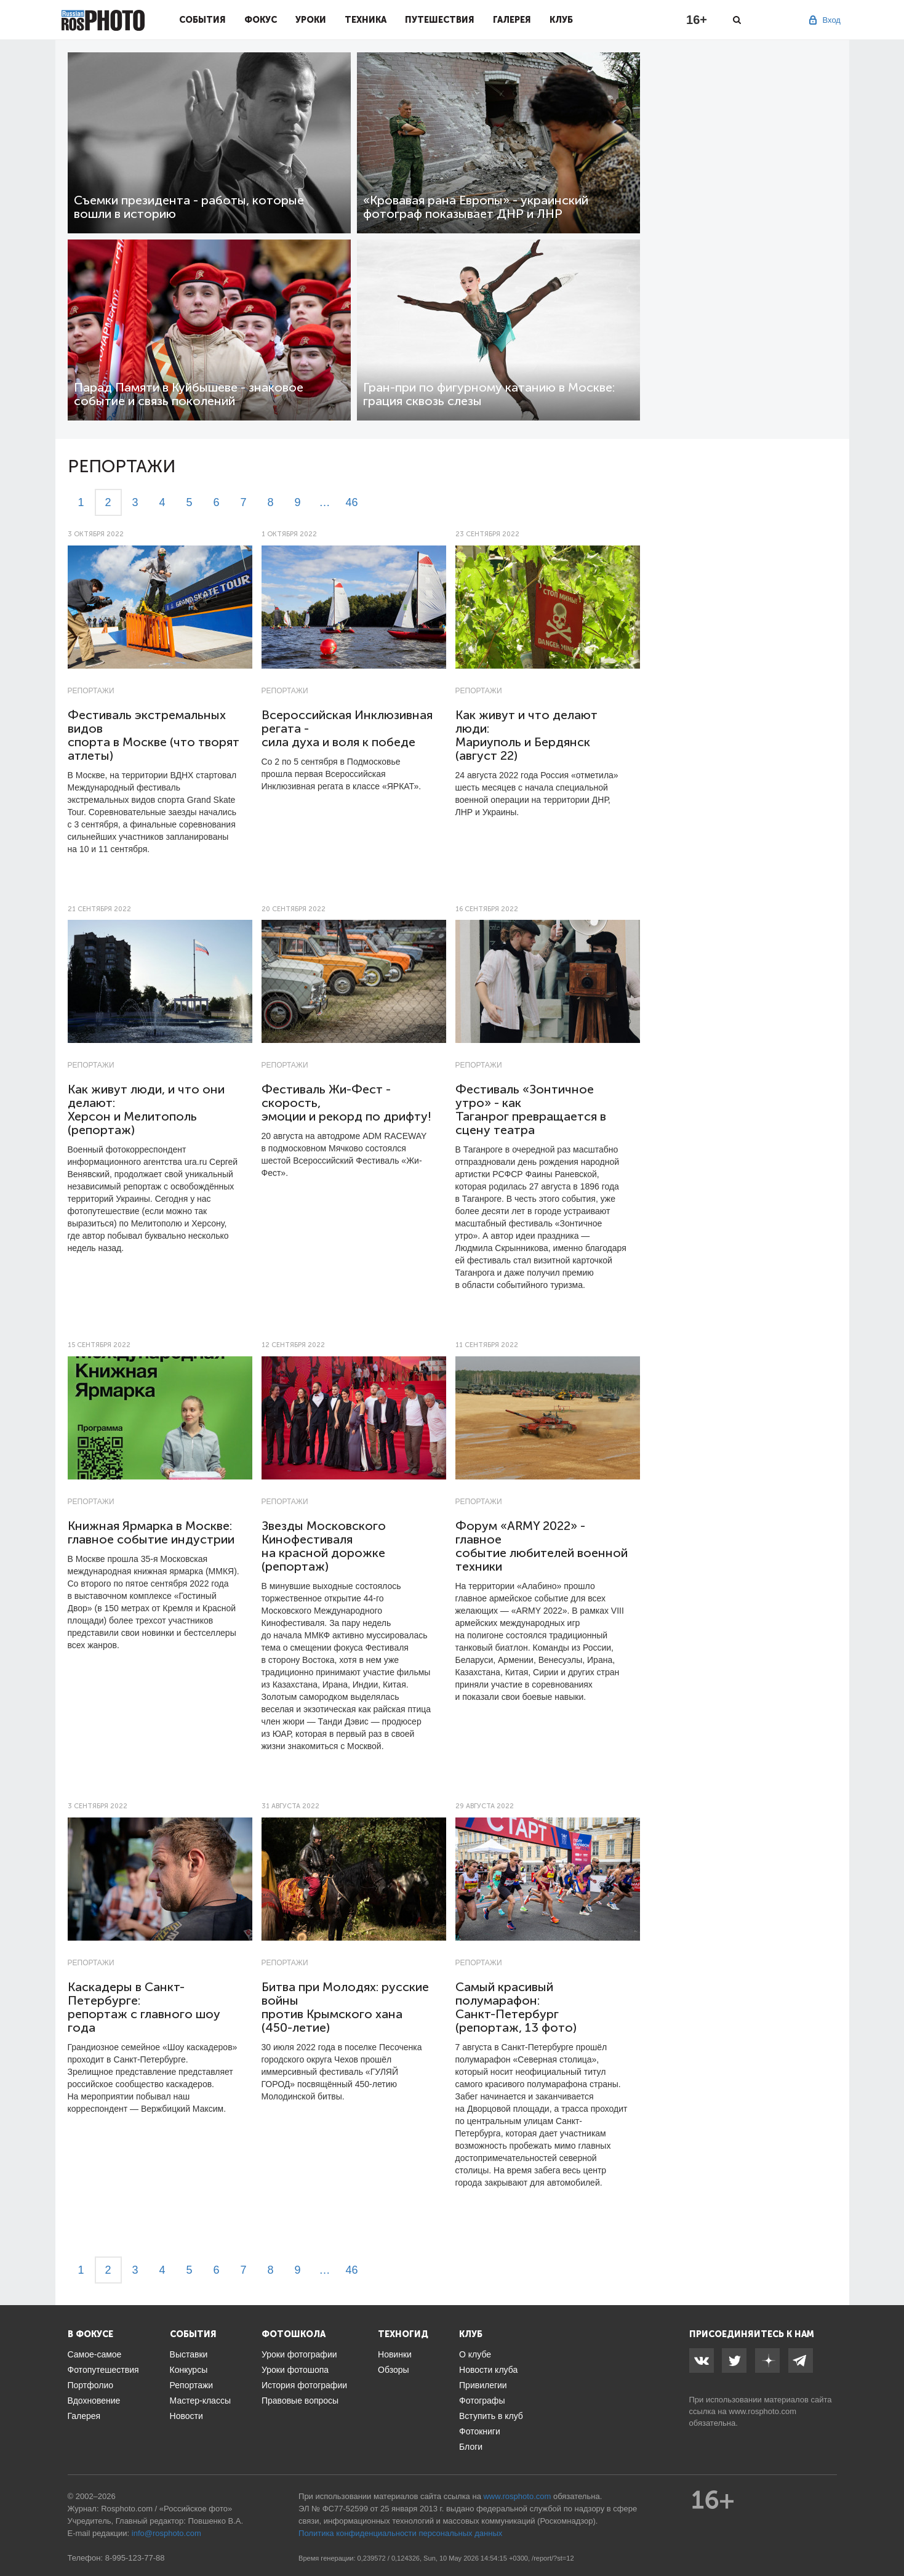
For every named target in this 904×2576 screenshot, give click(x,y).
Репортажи (91, 690)
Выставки (189, 2354)
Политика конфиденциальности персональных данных (400, 2533)
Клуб (561, 20)
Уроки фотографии (299, 2354)
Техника (365, 20)
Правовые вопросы (300, 2400)
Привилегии (483, 2385)
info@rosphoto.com (166, 2533)
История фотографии (304, 2385)
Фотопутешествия (103, 2370)
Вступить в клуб (491, 2416)
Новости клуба (488, 2370)
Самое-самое (95, 2354)
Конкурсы (189, 2370)
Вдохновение (94, 2400)
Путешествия (439, 20)
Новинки (395, 2354)
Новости (186, 2416)
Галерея (512, 20)
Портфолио (91, 2385)
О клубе (475, 2354)
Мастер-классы (200, 2400)
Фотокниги (479, 2431)
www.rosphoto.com (762, 2411)
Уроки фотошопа (295, 2370)
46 (351, 502)
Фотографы (482, 2400)
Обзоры (393, 2370)
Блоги (470, 2447)
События (202, 20)
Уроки (310, 20)
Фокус (260, 20)
